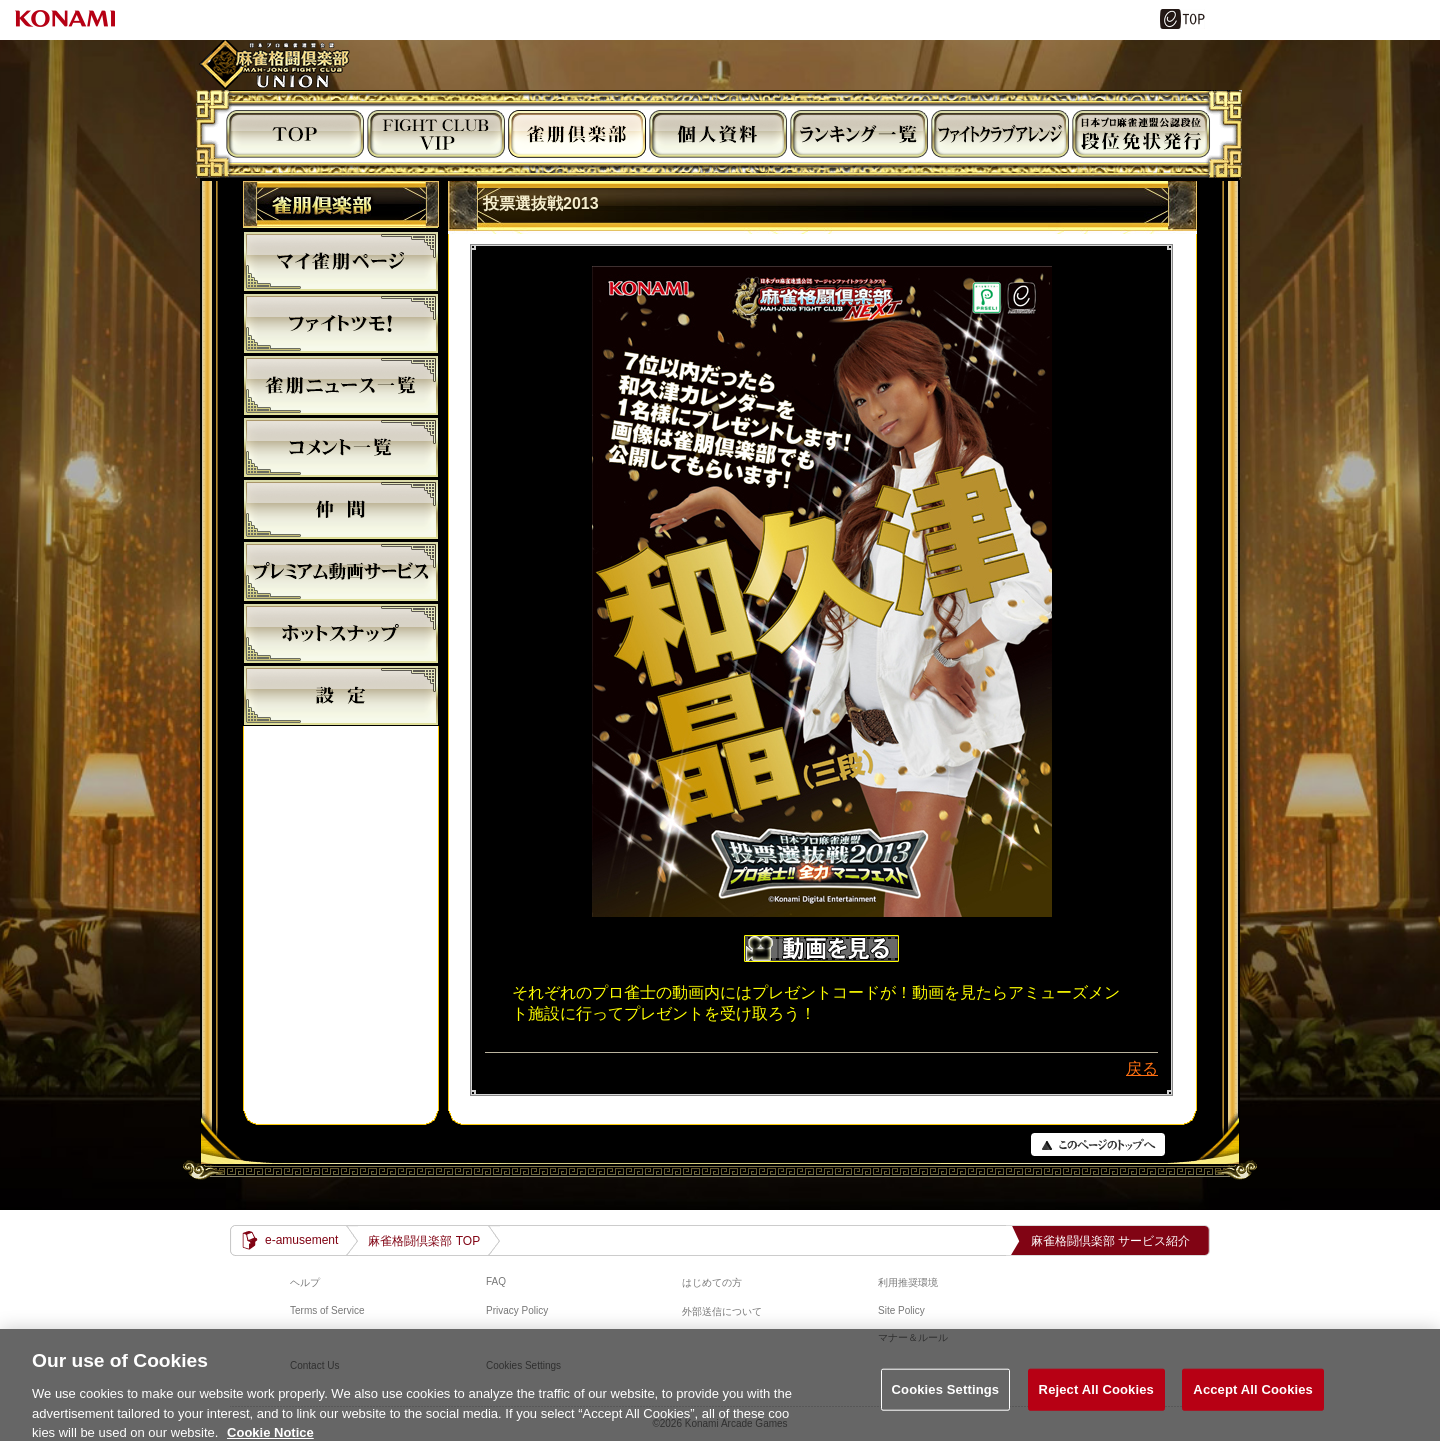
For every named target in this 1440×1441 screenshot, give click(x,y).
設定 (341, 695)
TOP (295, 134)
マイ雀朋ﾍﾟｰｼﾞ (341, 261)
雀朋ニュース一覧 (341, 385)
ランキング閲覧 (859, 134)
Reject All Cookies (1096, 1406)
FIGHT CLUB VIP (436, 134)
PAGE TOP (1098, 1144)
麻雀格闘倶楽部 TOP (424, 1241)
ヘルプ (305, 1282)
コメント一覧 (341, 447)
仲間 (341, 509)
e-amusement (301, 1240)
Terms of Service (327, 1310)
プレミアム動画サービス (341, 571)
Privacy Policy (517, 1310)
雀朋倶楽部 (577, 134)
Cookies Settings (946, 1406)
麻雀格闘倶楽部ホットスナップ (341, 633)
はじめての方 (712, 1282)
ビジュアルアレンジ (1000, 134)
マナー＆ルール (913, 1337)
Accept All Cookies (1253, 1406)
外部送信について (722, 1311)
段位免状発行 (1141, 134)
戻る (1142, 1068)
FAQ (496, 1281)
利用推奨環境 (908, 1282)
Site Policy (901, 1310)
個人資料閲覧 (718, 134)
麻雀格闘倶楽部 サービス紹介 (1110, 1241)
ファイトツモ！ (341, 323)
